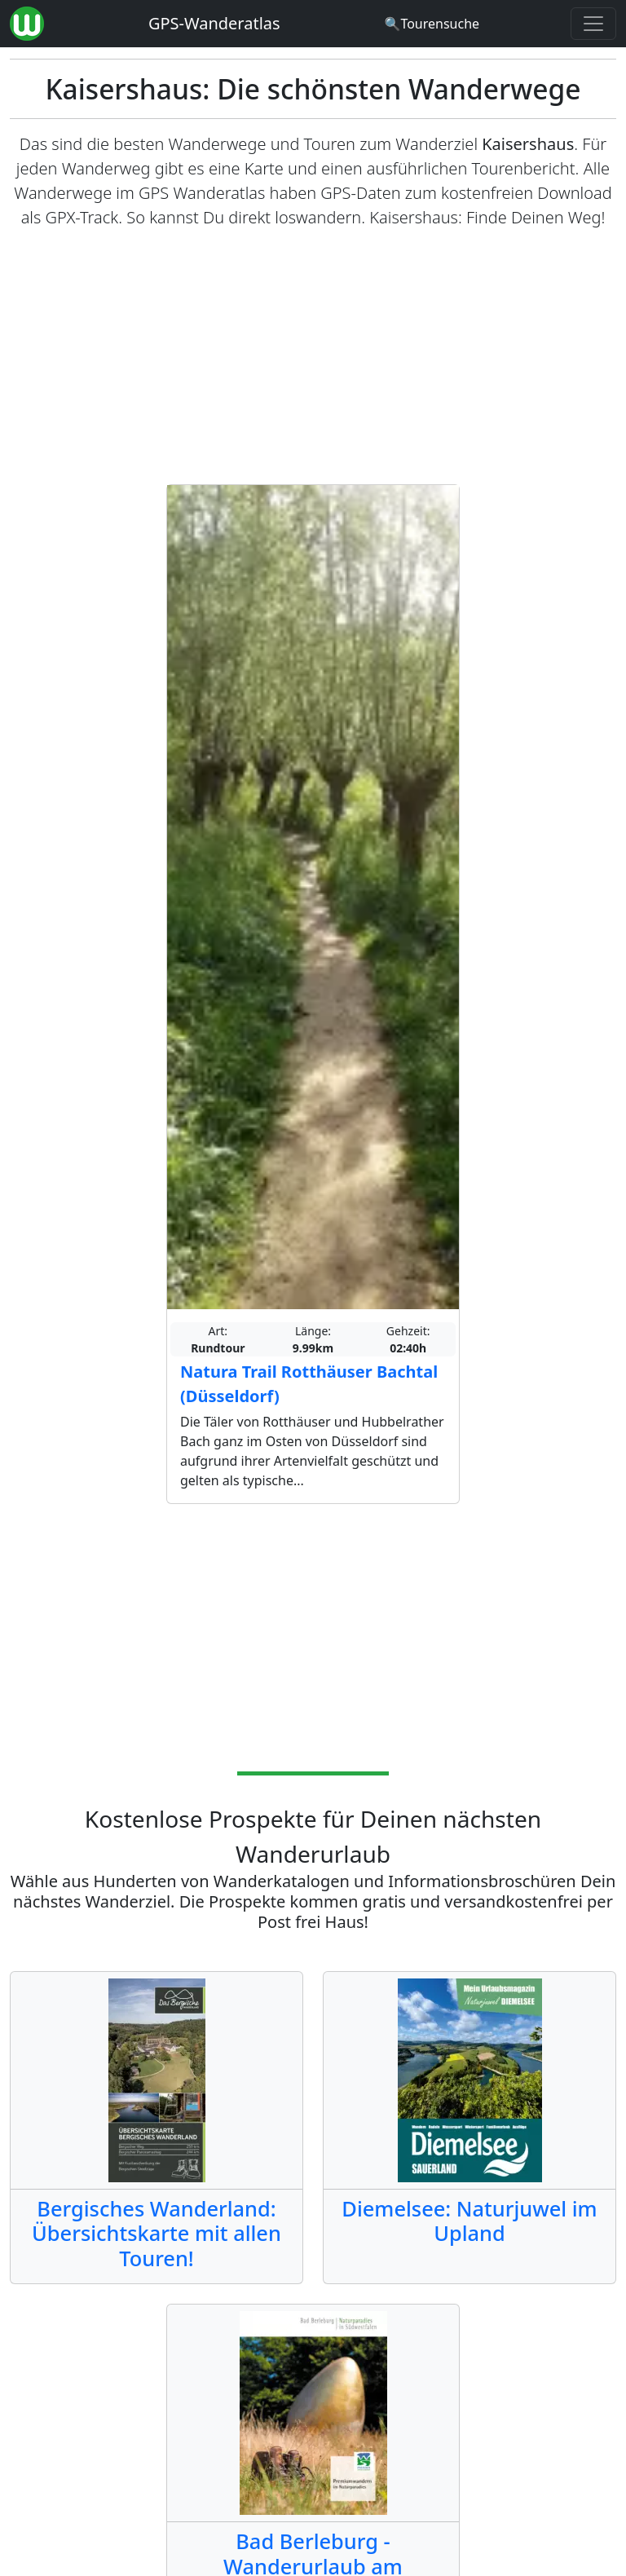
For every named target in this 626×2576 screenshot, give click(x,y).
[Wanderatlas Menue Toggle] (593, 23)
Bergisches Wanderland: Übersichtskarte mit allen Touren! (156, 2233)
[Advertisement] (313, 357)
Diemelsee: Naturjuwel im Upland (469, 2220)
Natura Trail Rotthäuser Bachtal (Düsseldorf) (309, 1384)
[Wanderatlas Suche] (431, 23)
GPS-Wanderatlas (214, 23)
